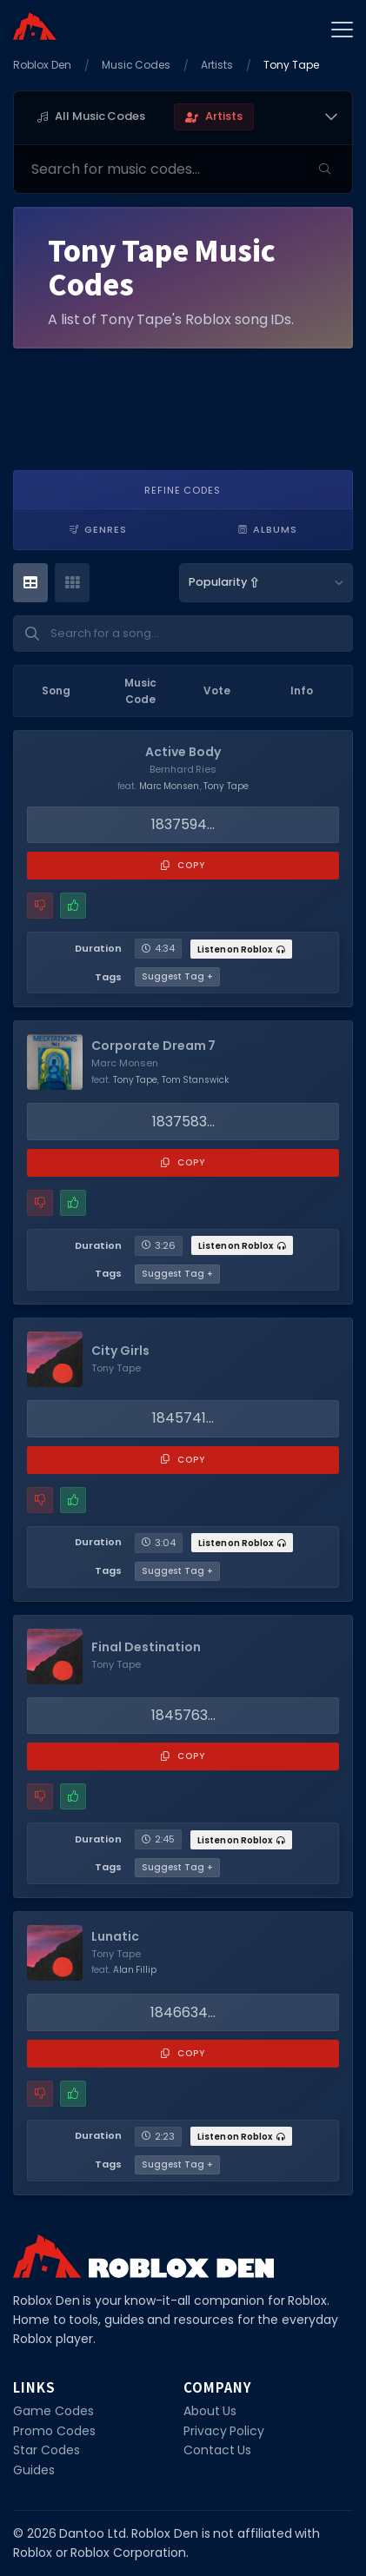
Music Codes (136, 64)
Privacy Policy (224, 2431)
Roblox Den (42, 64)
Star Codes (46, 2450)
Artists (217, 64)
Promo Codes (54, 2431)
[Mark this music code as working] (73, 906)
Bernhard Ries (183, 769)
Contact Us (217, 2450)
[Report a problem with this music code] (40, 906)
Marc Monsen (169, 786)
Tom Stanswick (196, 1079)
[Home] (35, 26)
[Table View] (30, 582)
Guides (34, 2470)
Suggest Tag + (177, 976)
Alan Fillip (135, 1969)
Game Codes (53, 2411)
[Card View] (72, 582)
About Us (210, 2411)
